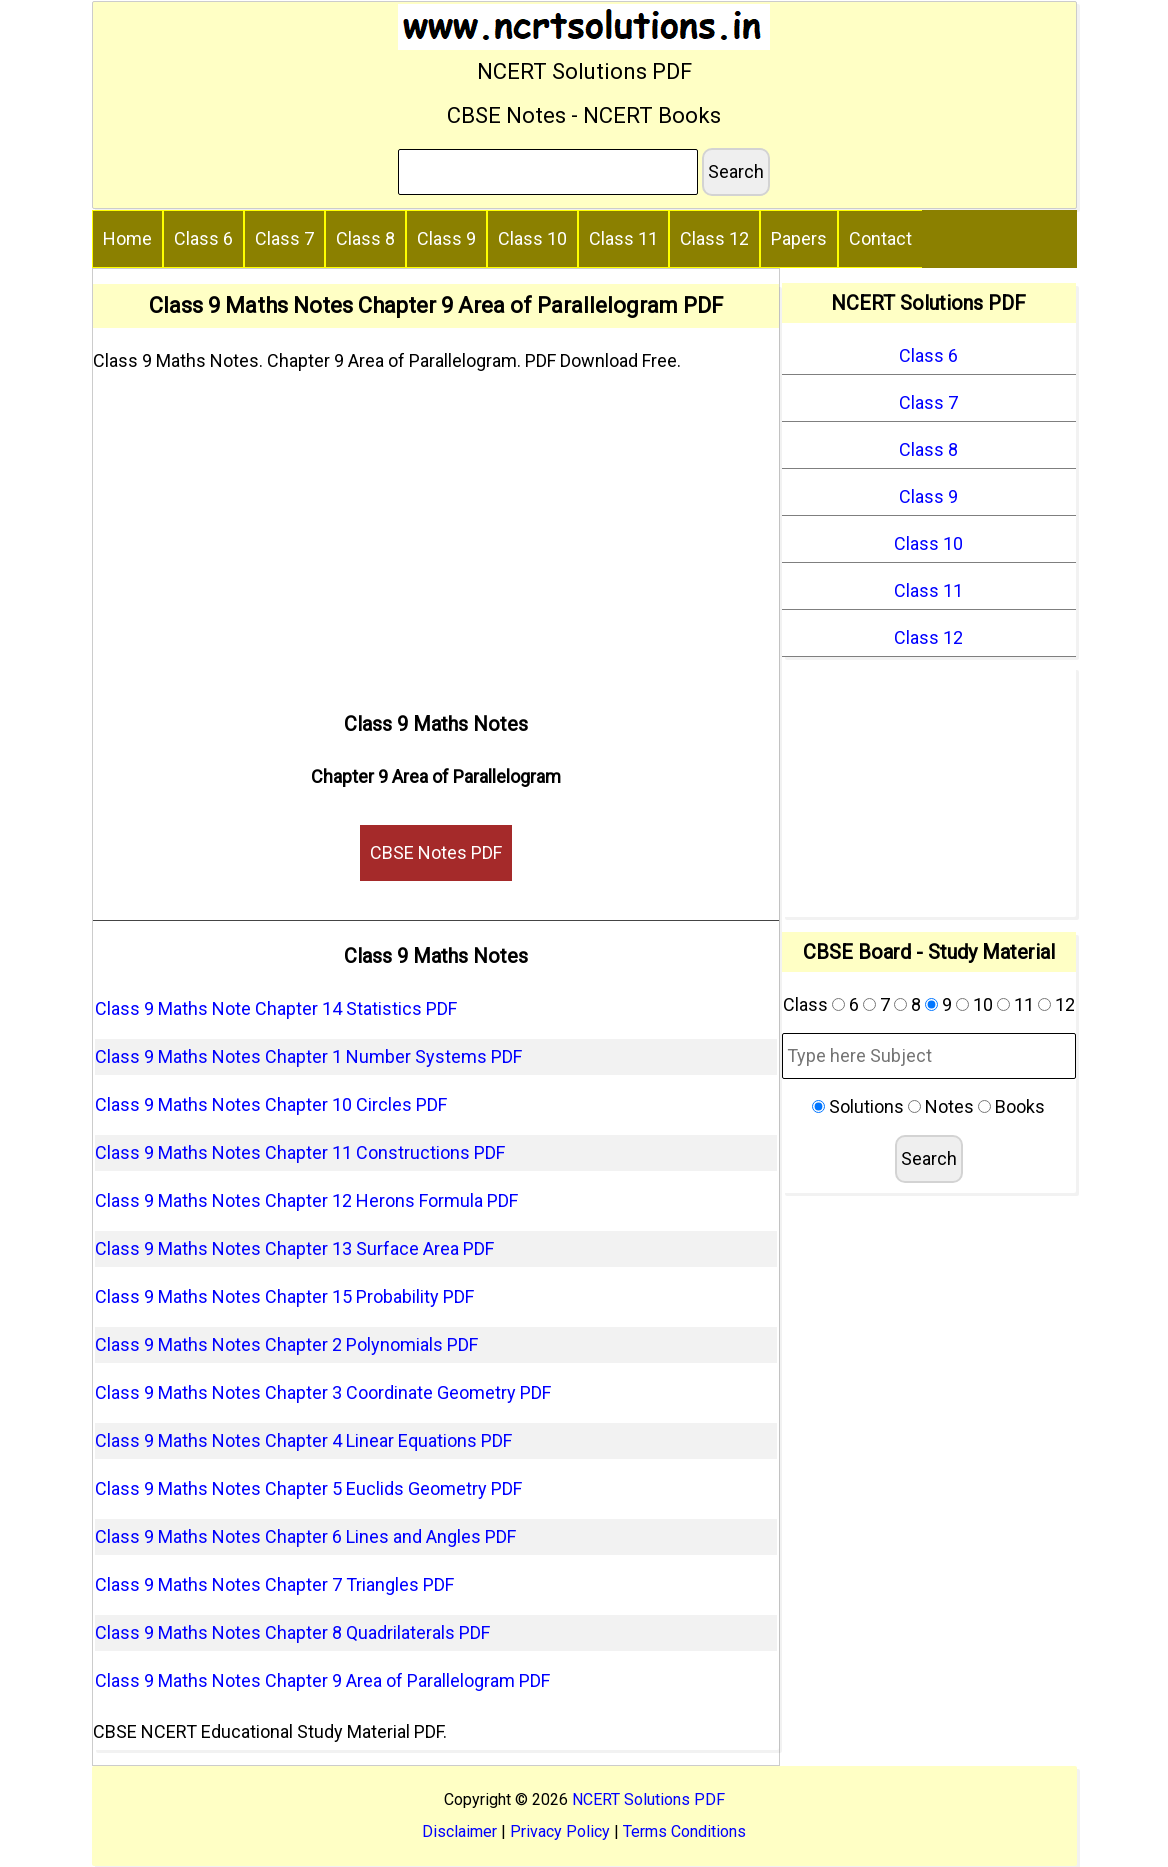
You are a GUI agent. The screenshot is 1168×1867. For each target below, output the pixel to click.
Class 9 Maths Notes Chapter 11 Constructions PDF (300, 1152)
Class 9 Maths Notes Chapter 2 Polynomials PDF (286, 1344)
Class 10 (532, 238)
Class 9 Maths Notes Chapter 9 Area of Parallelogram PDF (322, 1680)
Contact (880, 238)
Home (127, 238)
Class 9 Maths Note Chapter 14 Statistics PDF (276, 1008)
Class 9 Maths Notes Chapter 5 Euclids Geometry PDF (308, 1488)
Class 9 (446, 238)
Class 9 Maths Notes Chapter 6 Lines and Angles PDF (305, 1536)
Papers (799, 238)
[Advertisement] (436, 534)
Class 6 (203, 238)
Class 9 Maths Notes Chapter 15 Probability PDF (284, 1296)
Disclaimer (459, 1831)
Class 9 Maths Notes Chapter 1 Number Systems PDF (308, 1056)
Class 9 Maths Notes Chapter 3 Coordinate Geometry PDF (323, 1392)
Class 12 (714, 238)
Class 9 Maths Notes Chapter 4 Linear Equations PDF (303, 1440)
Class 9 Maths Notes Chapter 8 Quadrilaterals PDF (292, 1632)
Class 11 (623, 238)
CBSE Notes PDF (436, 852)
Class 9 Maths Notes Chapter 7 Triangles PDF (274, 1584)
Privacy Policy (560, 1831)
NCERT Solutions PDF (648, 1799)
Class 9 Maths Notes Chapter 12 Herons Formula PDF (306, 1200)
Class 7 (284, 238)
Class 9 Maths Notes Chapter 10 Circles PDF (271, 1104)
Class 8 (365, 238)
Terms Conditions (684, 1831)
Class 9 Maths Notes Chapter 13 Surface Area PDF (294, 1248)
